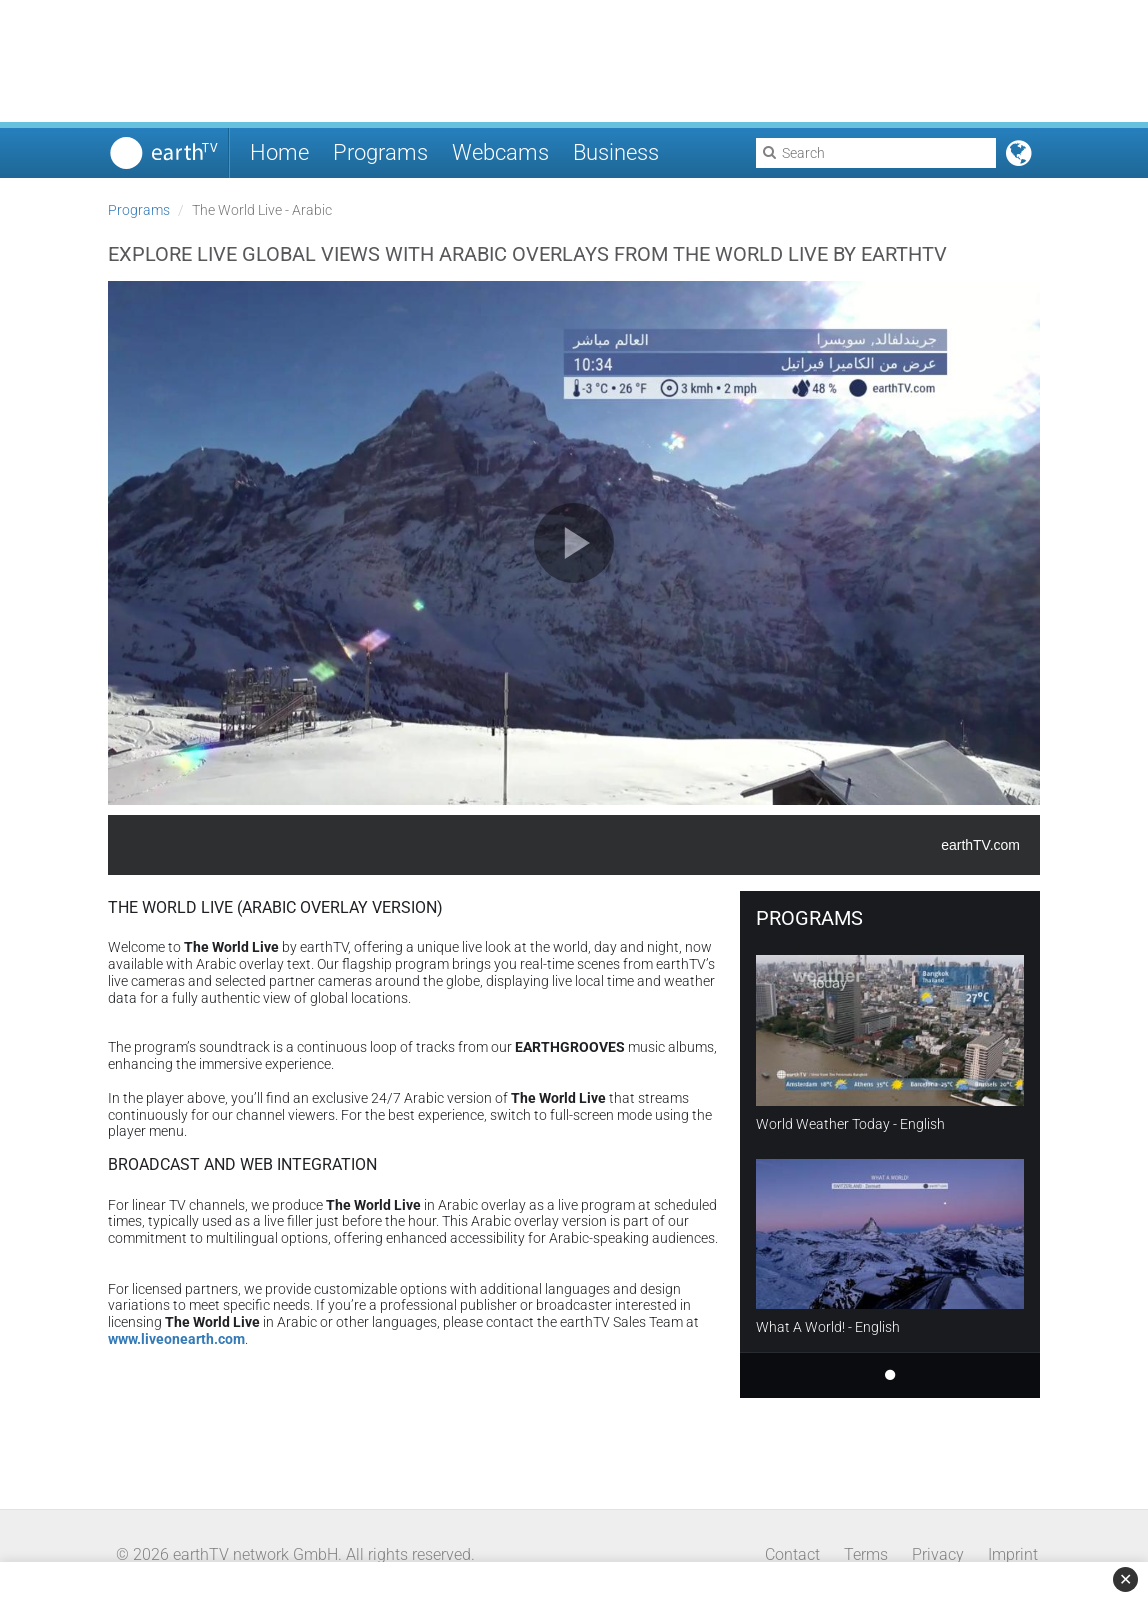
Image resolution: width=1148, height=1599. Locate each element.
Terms (866, 1554)
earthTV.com (980, 845)
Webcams (500, 152)
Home (279, 152)
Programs (380, 152)
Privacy (938, 1554)
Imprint (1013, 1554)
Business (616, 152)
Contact (792, 1554)
